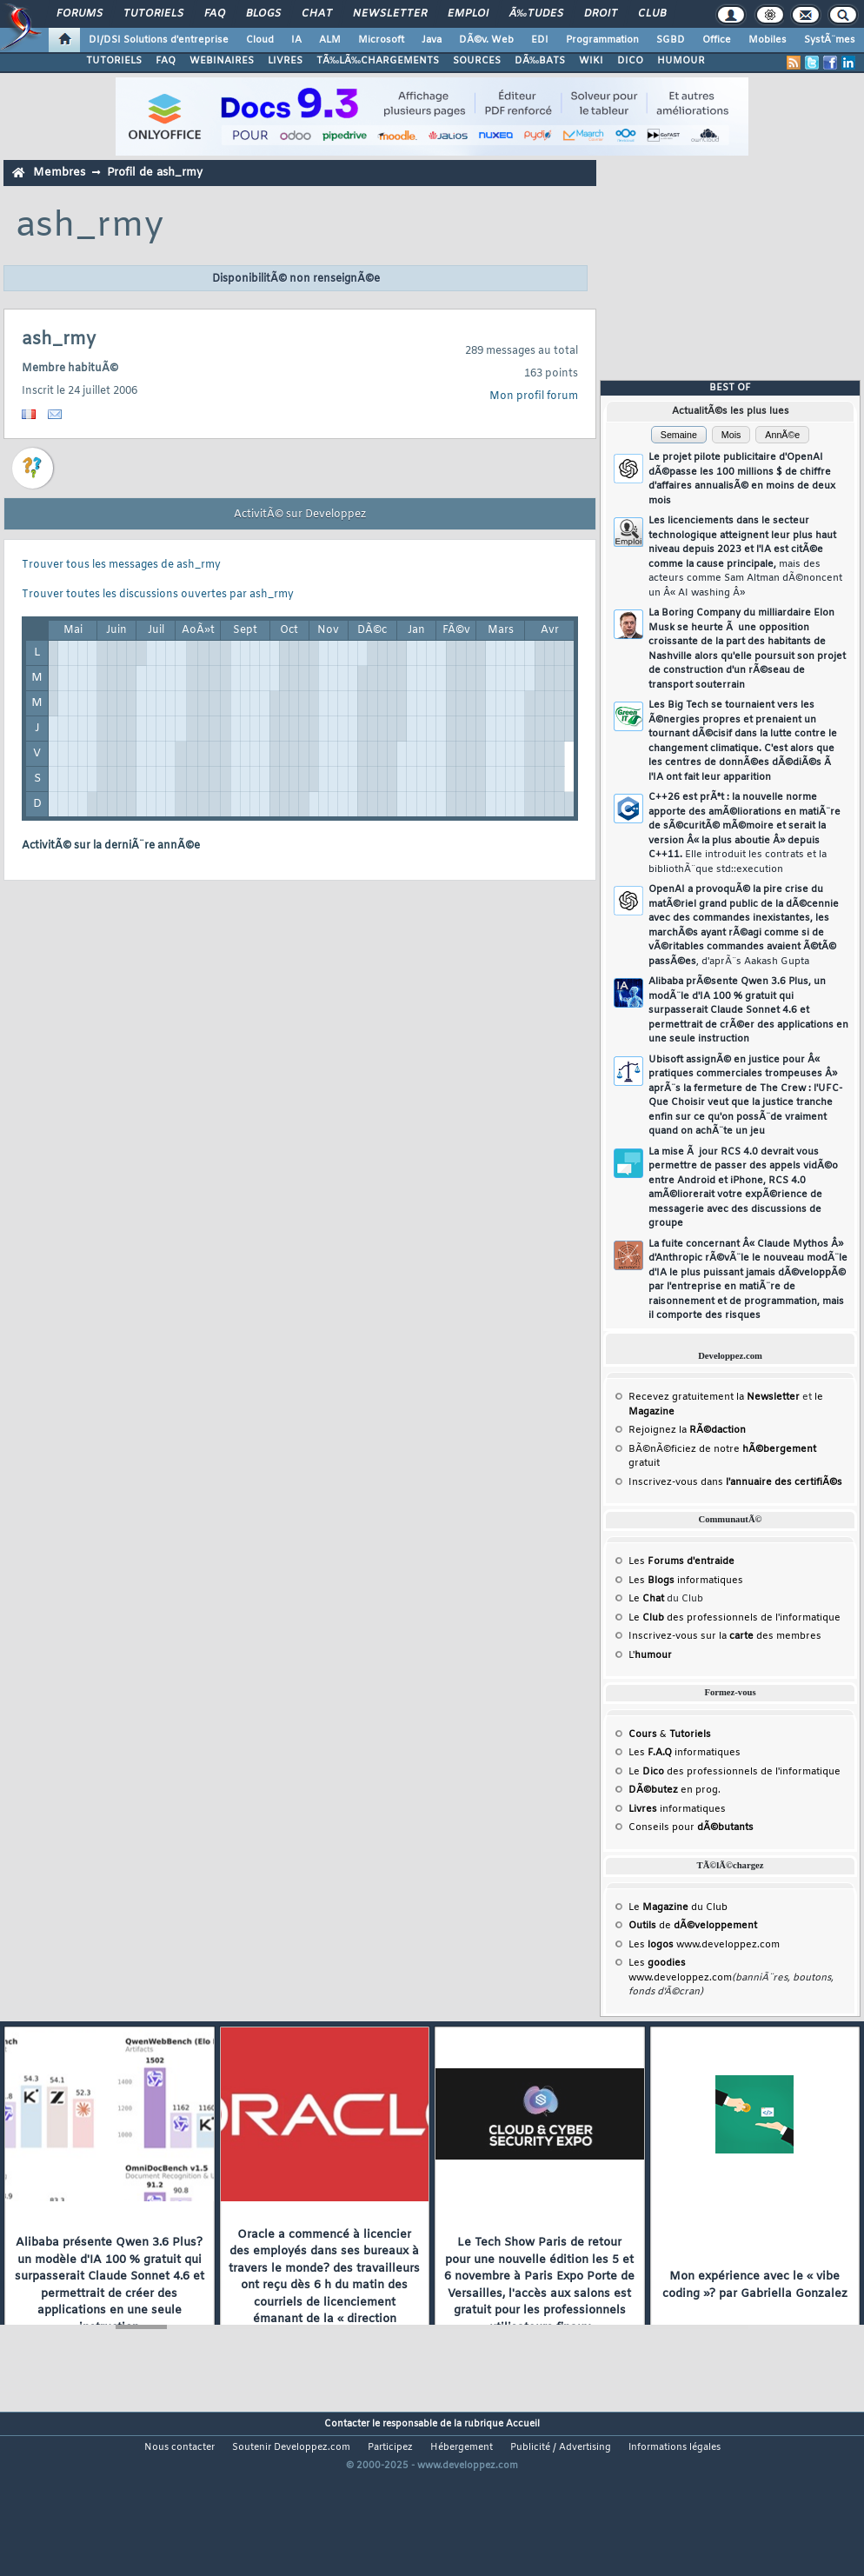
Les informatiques (685, 1580)
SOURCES (477, 61)
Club (652, 14)
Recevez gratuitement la (714, 1397)
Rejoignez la (687, 1430)
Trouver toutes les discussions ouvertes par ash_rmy (158, 595)
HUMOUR (681, 61)
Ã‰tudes (536, 14)
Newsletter (390, 14)
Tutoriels (153, 14)
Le (646, 1599)
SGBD (670, 40)
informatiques (677, 1809)
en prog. (674, 1790)
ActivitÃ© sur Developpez (300, 515)
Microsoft (381, 40)
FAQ (215, 14)
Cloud (260, 40)
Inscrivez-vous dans (735, 1482)
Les (681, 1561)
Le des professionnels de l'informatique (734, 1618)
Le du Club (678, 1907)
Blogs (263, 14)
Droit (600, 14)
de (692, 1926)
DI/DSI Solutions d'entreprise (159, 40)
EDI (539, 40)
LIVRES (285, 61)
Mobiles (767, 40)
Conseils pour (691, 1827)
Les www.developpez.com (704, 1945)
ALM (330, 40)
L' (650, 1655)
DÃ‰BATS (540, 61)
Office (716, 40)
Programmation (602, 40)
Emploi (468, 14)
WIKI (591, 61)
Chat (317, 14)
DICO (630, 61)
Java (432, 40)
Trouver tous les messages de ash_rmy (121, 565)
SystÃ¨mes (829, 40)
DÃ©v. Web (486, 40)
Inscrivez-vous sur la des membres (724, 1636)
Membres (59, 172)
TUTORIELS (114, 61)
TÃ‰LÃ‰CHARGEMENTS (377, 61)
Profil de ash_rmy (155, 172)
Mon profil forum (533, 396)
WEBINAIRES (221, 61)
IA (296, 40)
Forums (79, 14)
